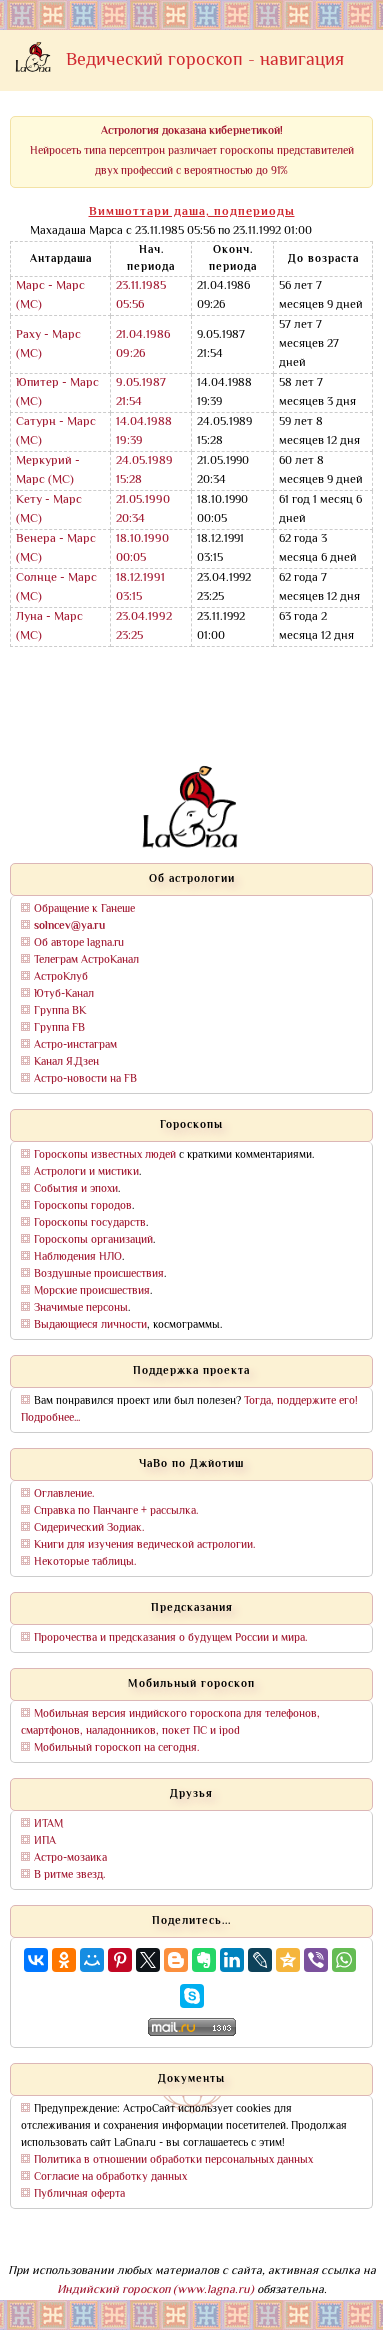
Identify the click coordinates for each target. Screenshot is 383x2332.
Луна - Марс (49, 617)
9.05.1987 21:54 (141, 393)
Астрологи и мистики (86, 1172)
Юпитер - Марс (57, 383)
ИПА (45, 1841)
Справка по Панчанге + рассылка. (116, 1511)
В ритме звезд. (69, 1875)
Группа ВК (60, 1011)
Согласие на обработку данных (110, 2177)
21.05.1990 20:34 (143, 510)
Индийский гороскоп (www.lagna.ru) (155, 2290)
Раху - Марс (48, 335)
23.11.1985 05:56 (141, 296)
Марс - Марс (50, 286)
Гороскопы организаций (93, 1240)
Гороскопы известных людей (105, 1155)
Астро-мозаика (70, 1858)
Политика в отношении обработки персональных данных (173, 2160)
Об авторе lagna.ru (79, 943)
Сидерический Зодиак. (89, 1528)
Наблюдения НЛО (78, 1257)
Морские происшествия (92, 1291)
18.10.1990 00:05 (142, 549)
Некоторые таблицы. (85, 1562)
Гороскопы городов (83, 1206)
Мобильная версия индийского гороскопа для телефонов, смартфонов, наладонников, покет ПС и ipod (170, 1723)
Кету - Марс (49, 500)
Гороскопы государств (90, 1223)
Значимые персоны (81, 1308)
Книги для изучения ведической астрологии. (144, 1545)
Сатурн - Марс (56, 422)
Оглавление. (64, 1494)
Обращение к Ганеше (84, 909)
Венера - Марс (56, 539)
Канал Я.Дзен (66, 1062)
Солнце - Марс (56, 578)
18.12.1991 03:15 (140, 588)
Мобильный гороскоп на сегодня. (116, 1748)
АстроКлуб (61, 977)
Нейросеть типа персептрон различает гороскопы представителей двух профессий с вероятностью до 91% (192, 151)
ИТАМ (48, 1824)
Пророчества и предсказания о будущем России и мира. (170, 1638)
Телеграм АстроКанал (86, 960)
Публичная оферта (79, 2194)
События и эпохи (76, 1189)
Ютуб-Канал (64, 994)
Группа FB (59, 1028)
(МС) (29, 305)
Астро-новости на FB (85, 1079)
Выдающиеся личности (90, 1325)
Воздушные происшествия (99, 1274)
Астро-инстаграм (75, 1045)
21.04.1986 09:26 (143, 345)
